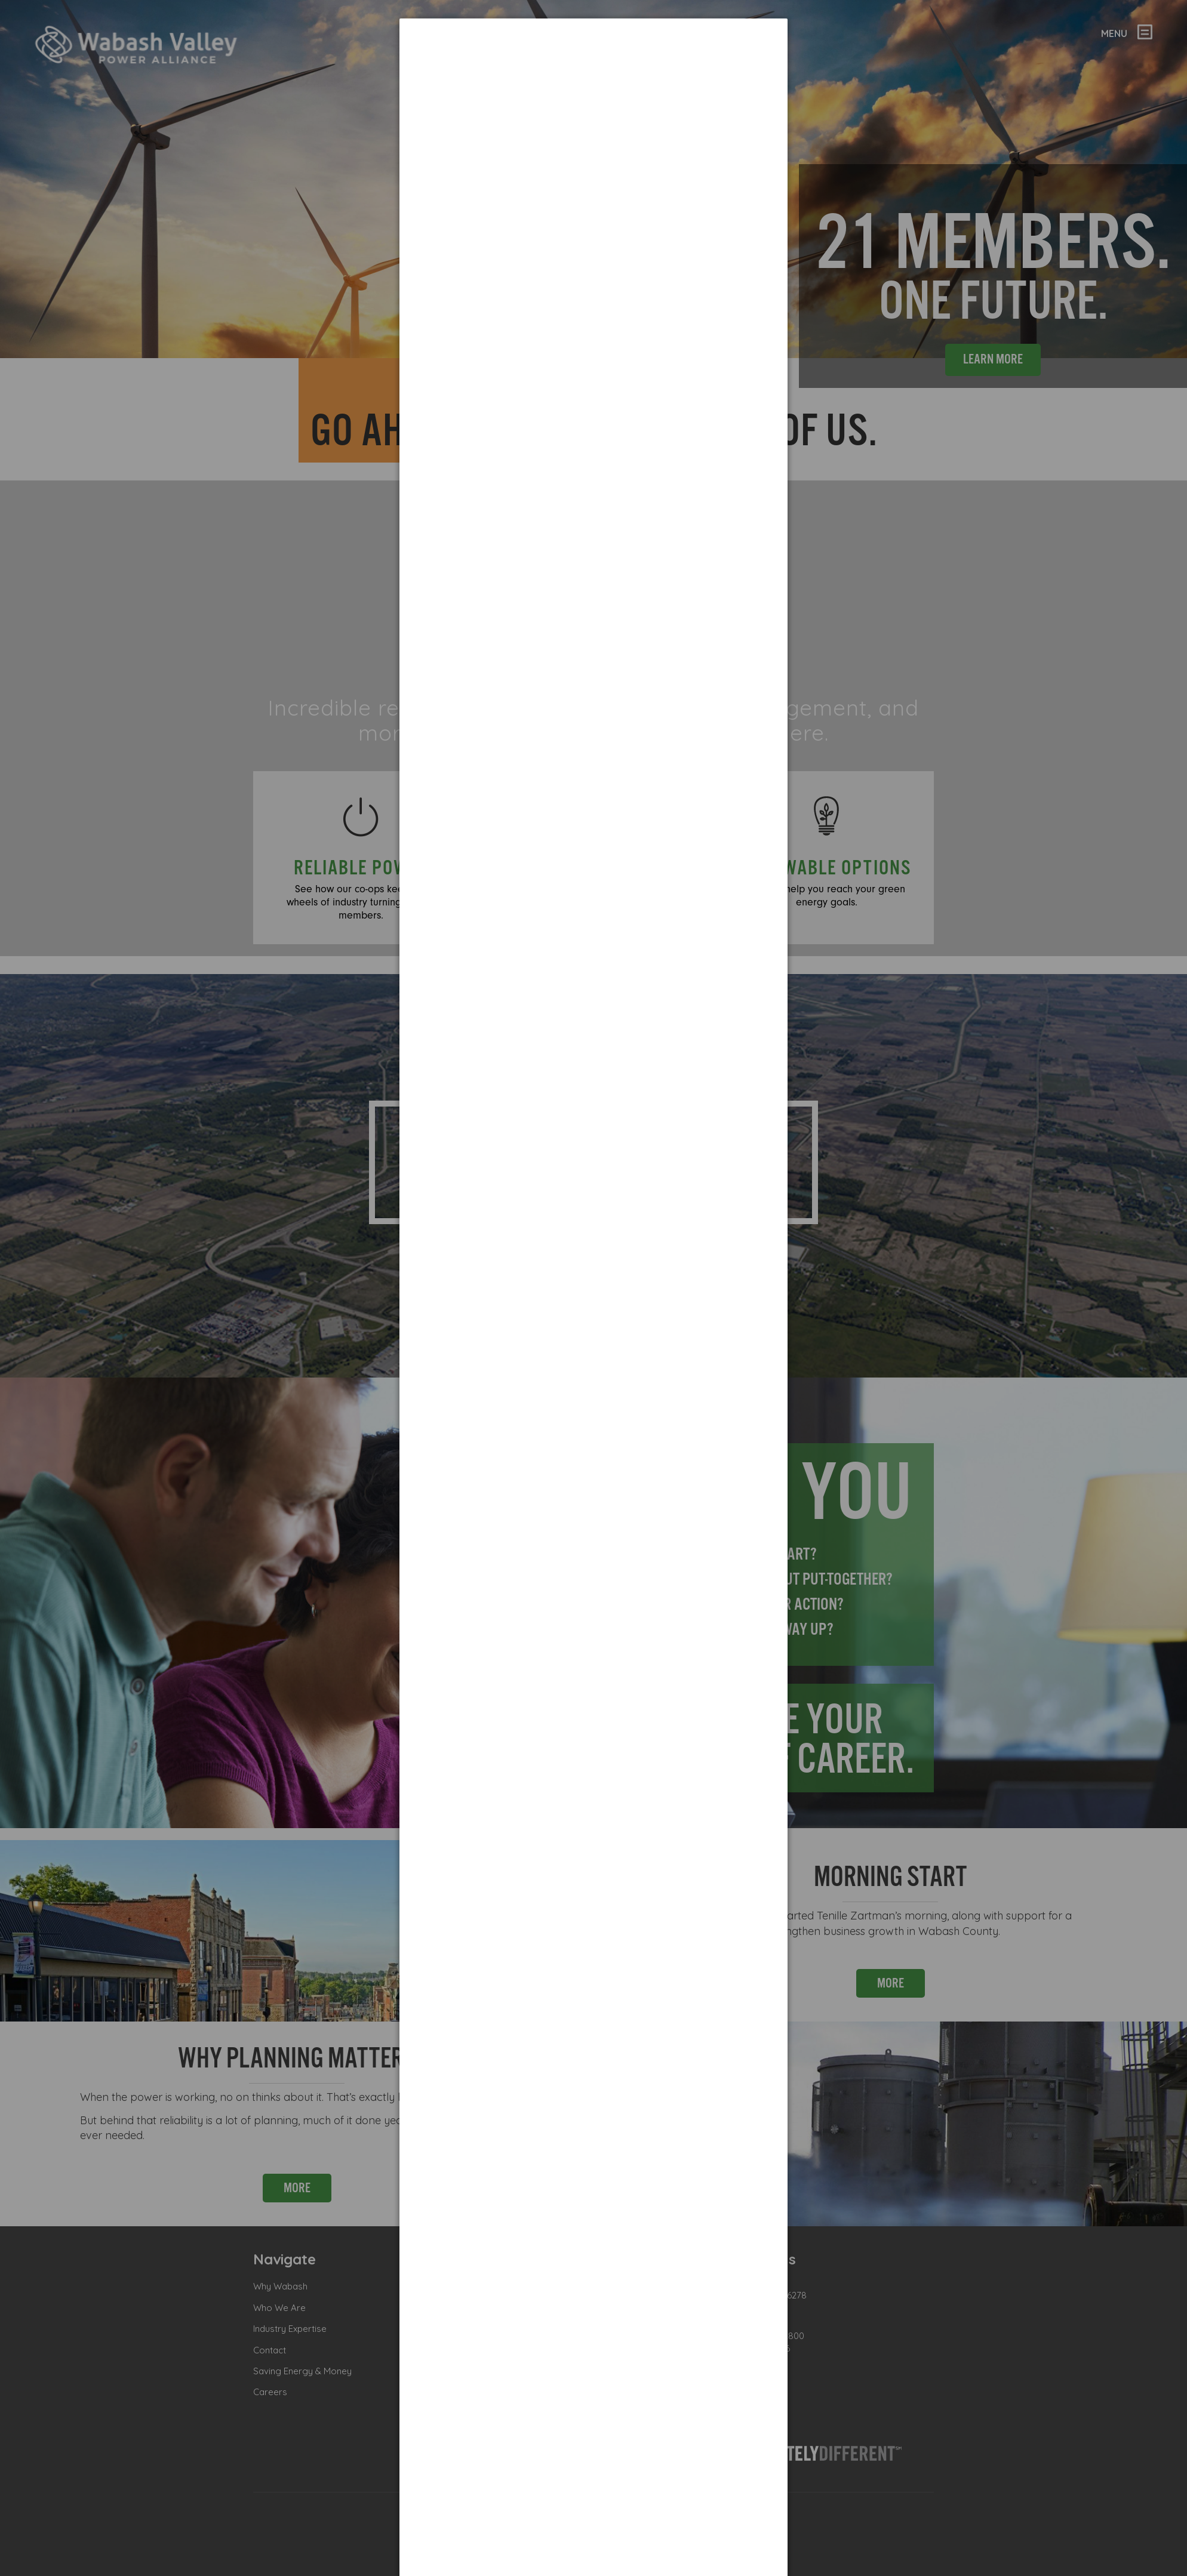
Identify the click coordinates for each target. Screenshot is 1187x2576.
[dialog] (593, 63)
